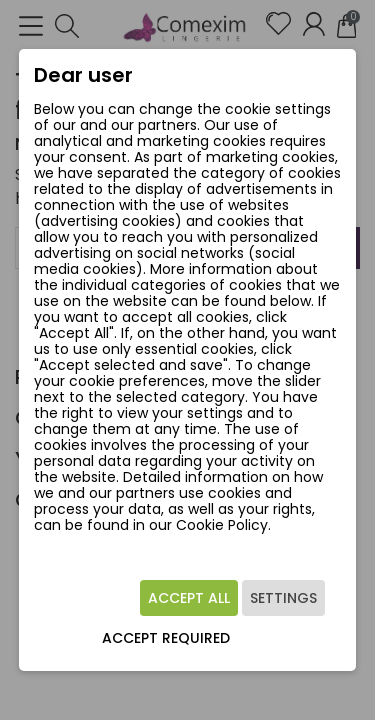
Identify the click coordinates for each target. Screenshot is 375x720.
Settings (283, 598)
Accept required (166, 638)
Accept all (189, 598)
